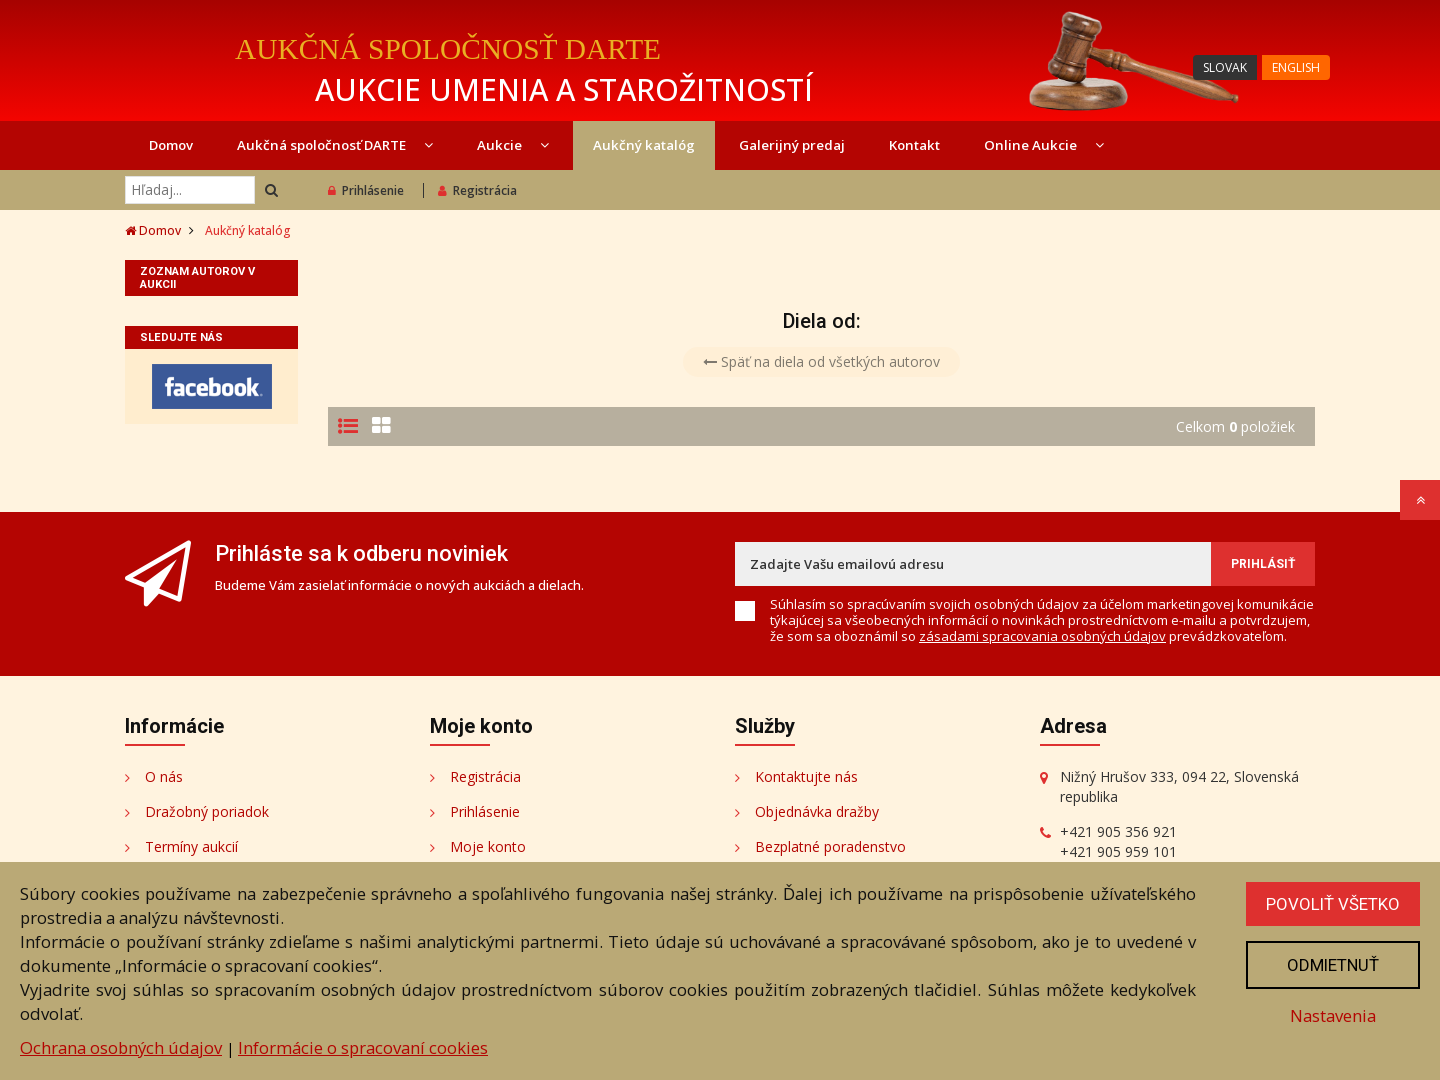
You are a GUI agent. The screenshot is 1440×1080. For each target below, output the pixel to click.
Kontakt (914, 145)
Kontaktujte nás (806, 776)
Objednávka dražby (817, 811)
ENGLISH (1296, 67)
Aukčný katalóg (644, 145)
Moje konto (488, 846)
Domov (171, 145)
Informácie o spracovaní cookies (363, 1047)
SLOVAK (1225, 67)
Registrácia (477, 190)
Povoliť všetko (1333, 904)
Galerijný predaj (792, 145)
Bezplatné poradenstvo (830, 846)
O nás (164, 776)
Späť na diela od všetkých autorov (821, 361)
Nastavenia (1333, 1015)
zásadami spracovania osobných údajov (1042, 636)
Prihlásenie (366, 190)
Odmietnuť (1333, 965)
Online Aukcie (1044, 145)
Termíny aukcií (191, 846)
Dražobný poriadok (207, 811)
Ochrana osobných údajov (121, 1047)
